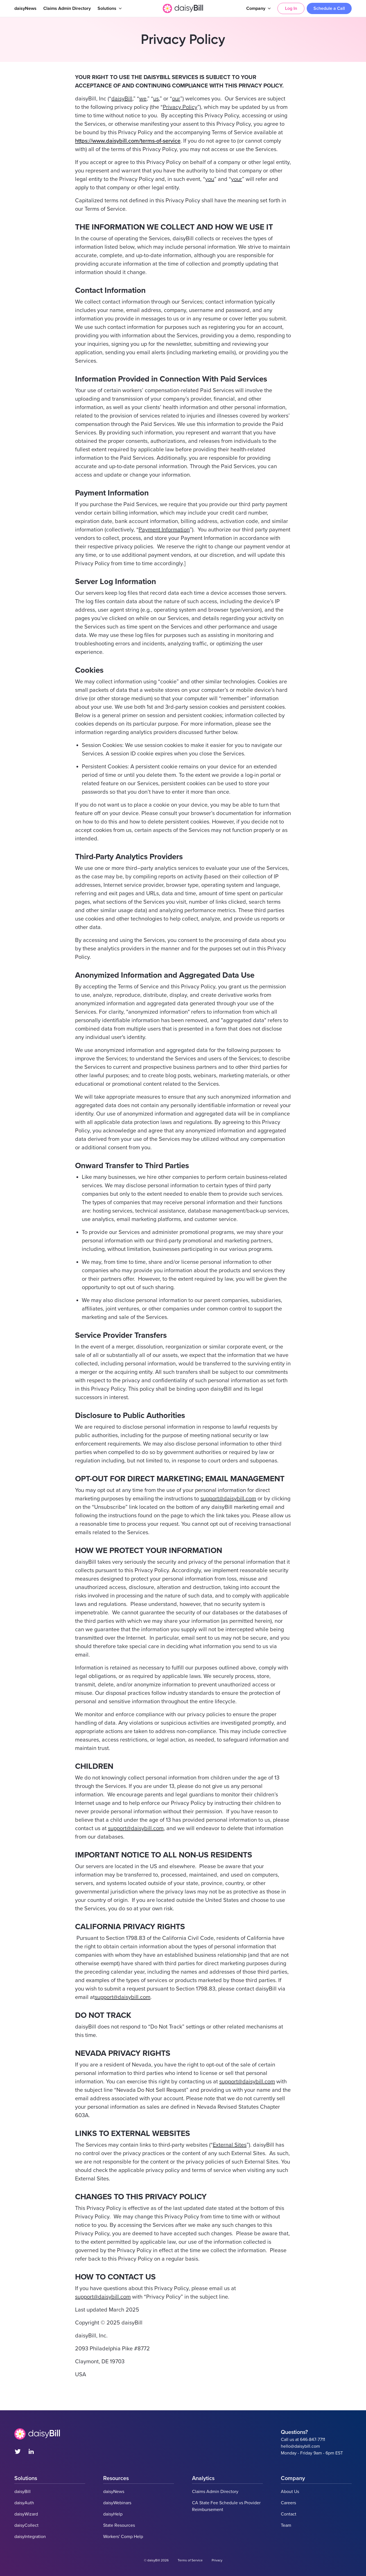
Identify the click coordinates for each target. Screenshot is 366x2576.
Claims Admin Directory (67, 8)
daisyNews (25, 8)
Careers (288, 2503)
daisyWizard (26, 2514)
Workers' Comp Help (123, 2536)
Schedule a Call (329, 8)
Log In (291, 8)
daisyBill (22, 2491)
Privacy (217, 2560)
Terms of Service (190, 2560)
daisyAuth (24, 2503)
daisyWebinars (117, 2503)
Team (286, 2525)
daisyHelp (113, 2514)
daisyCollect (26, 2525)
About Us (290, 2491)
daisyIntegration (30, 2536)
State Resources (119, 2525)
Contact (288, 2514)
